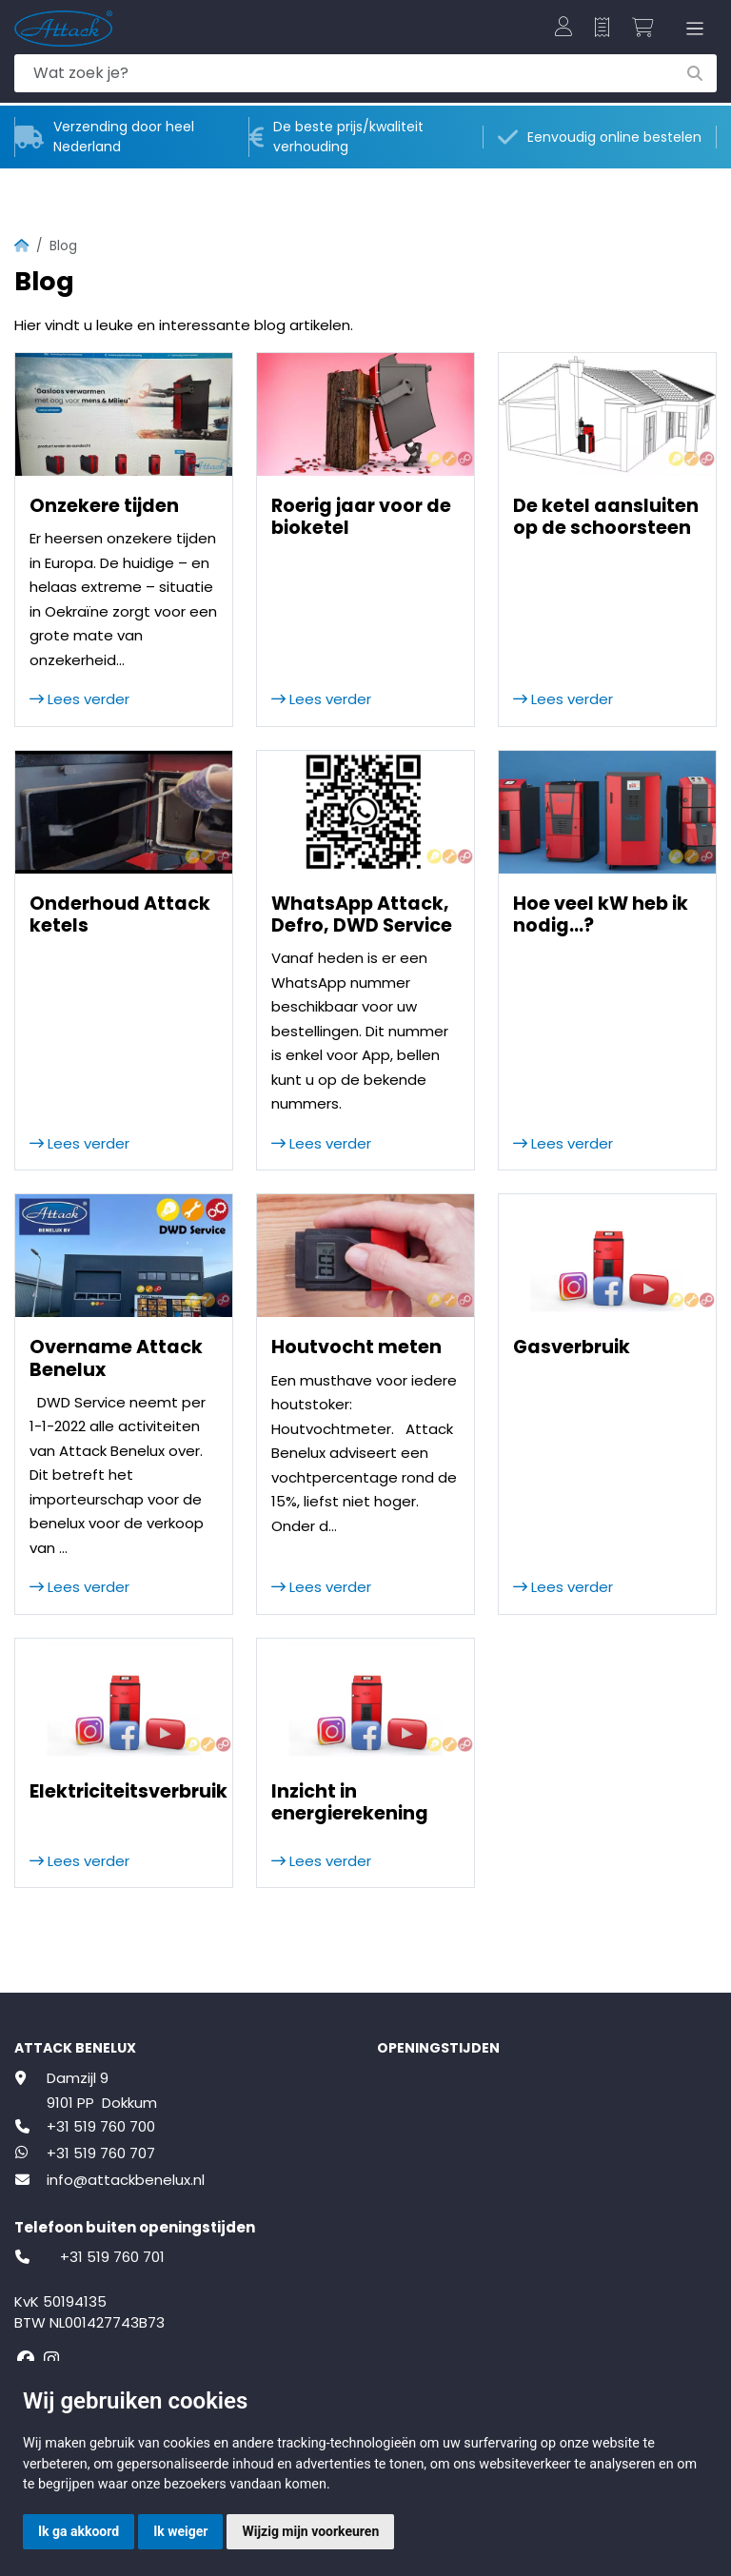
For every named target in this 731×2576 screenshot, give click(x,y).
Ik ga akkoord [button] (78, 2531)
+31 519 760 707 (101, 2153)
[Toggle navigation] (691, 29)
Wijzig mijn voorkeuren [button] (310, 2531)
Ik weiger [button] (180, 2531)
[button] (563, 28)
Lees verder (79, 699)
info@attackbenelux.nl (126, 2180)
